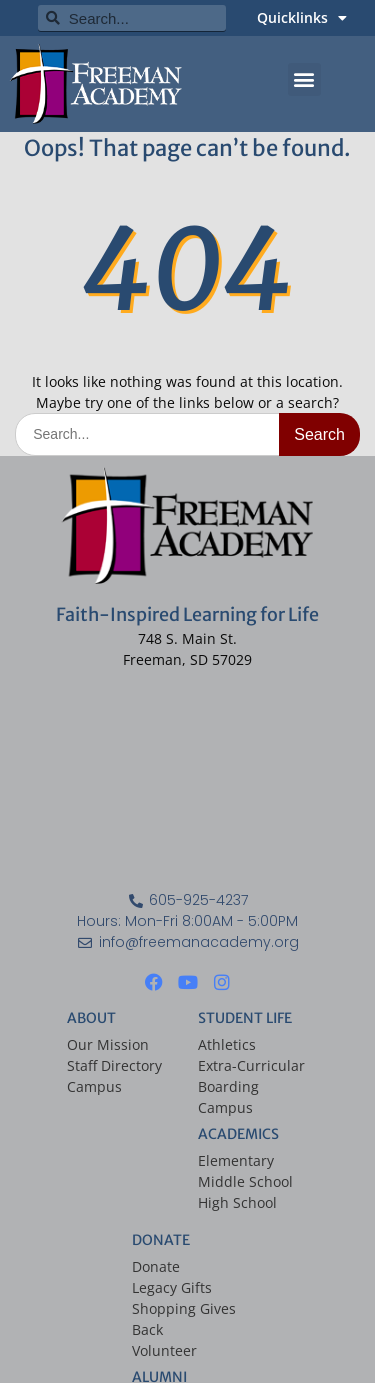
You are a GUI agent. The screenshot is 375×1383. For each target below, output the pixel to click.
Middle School (245, 1181)
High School (237, 1202)
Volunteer (164, 1350)
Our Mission (108, 1044)
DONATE (161, 1240)
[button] (304, 79)
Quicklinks (302, 18)
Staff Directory (114, 1065)
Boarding (228, 1086)
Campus (94, 1086)
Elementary (236, 1160)
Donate (156, 1266)
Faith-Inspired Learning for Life (187, 614)
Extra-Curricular (251, 1065)
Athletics (227, 1044)
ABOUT (91, 1018)
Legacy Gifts (172, 1287)
